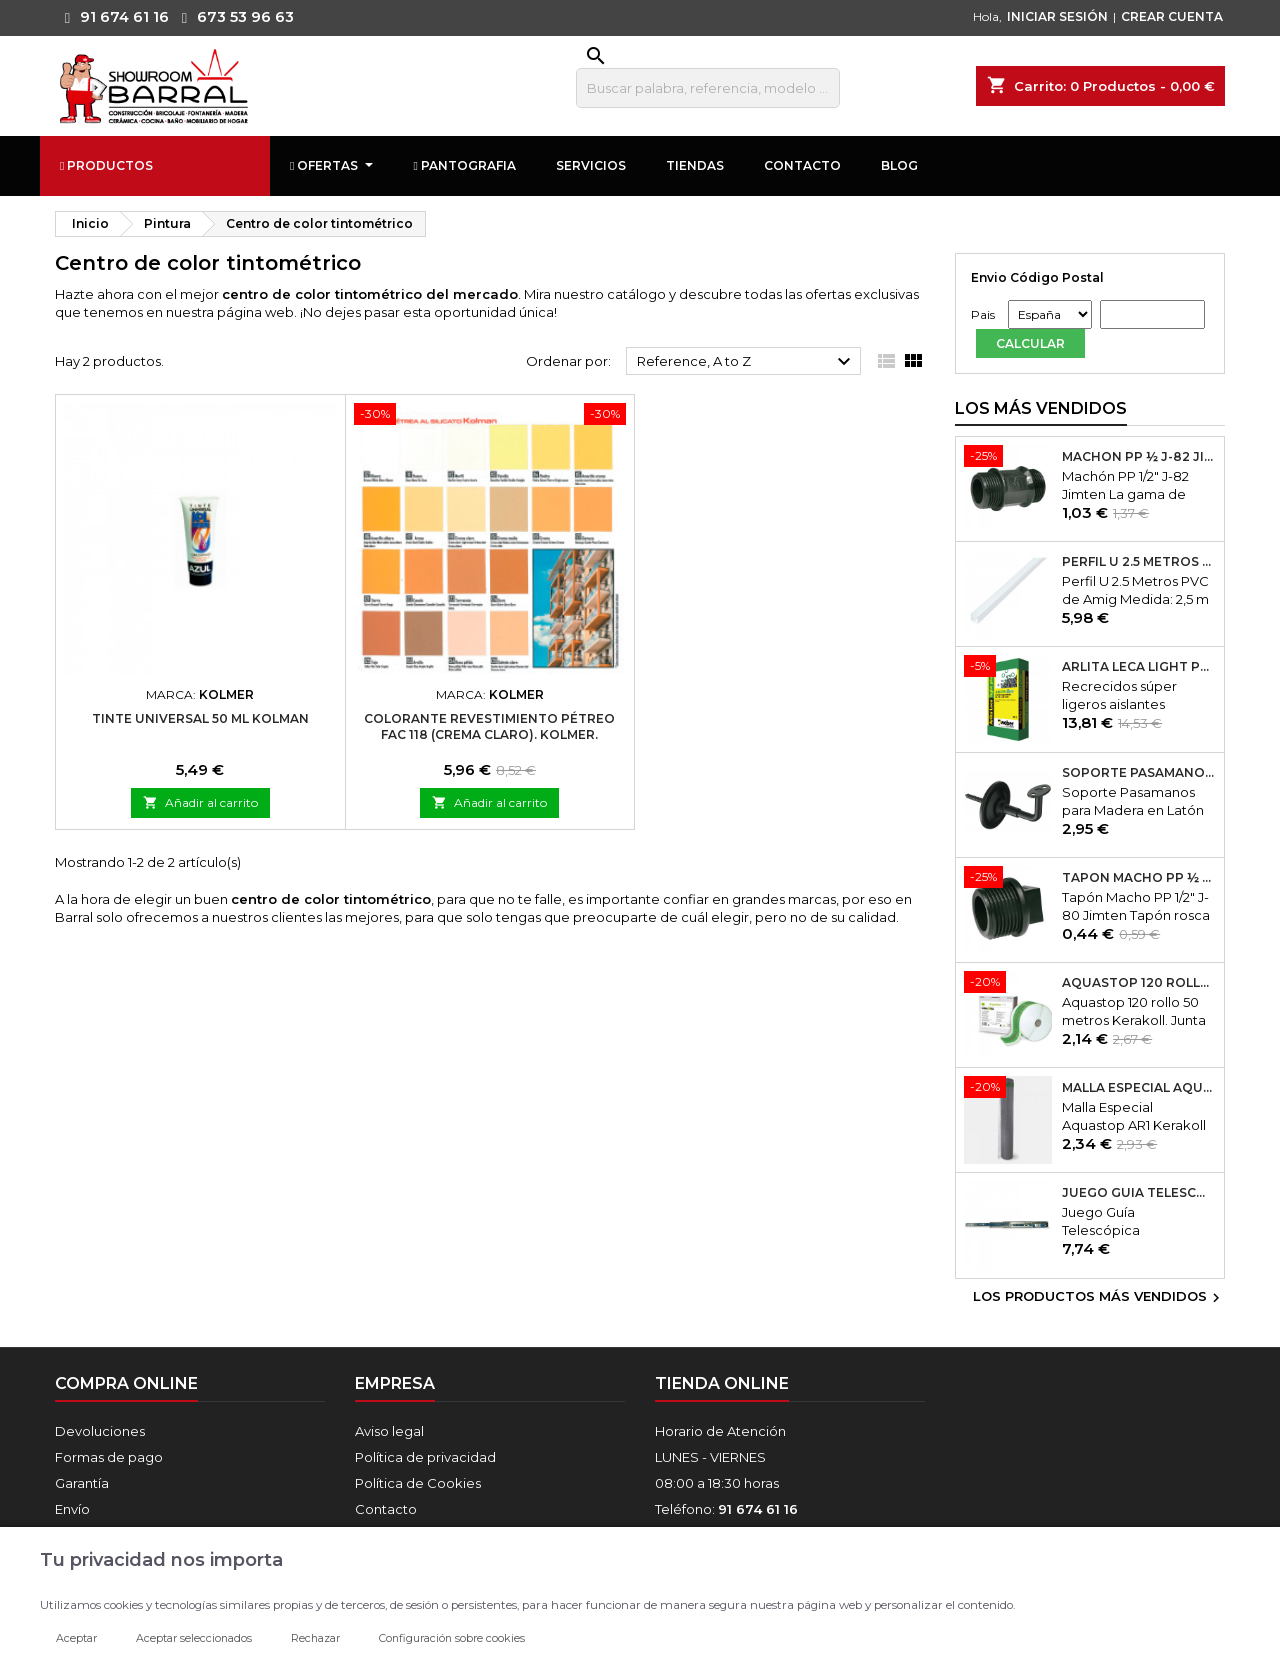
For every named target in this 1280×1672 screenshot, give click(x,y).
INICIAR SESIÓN (1057, 16)
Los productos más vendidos (1099, 1298)
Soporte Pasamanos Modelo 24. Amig (1139, 773)
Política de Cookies (418, 1483)
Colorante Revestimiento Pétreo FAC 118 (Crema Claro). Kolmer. (489, 726)
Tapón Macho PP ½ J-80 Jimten (1139, 878)
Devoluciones (100, 1431)
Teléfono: (726, 1509)
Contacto (386, 1509)
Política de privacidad (425, 1457)
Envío (72, 1509)
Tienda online (722, 1383)
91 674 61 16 (112, 17)
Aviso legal (389, 1431)
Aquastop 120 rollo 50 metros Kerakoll (1139, 983)
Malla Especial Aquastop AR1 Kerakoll (1139, 1088)
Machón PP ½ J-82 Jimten (1139, 457)
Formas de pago (109, 1457)
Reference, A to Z (746, 362)
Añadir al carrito (200, 802)
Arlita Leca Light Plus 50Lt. (1139, 667)
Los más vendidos (1041, 408)
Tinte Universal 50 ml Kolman (200, 718)
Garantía (82, 1483)
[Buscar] (708, 88)
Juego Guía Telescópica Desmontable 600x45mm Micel (1139, 1193)
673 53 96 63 (233, 17)
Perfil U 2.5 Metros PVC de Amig (1139, 562)
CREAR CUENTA (1172, 16)
